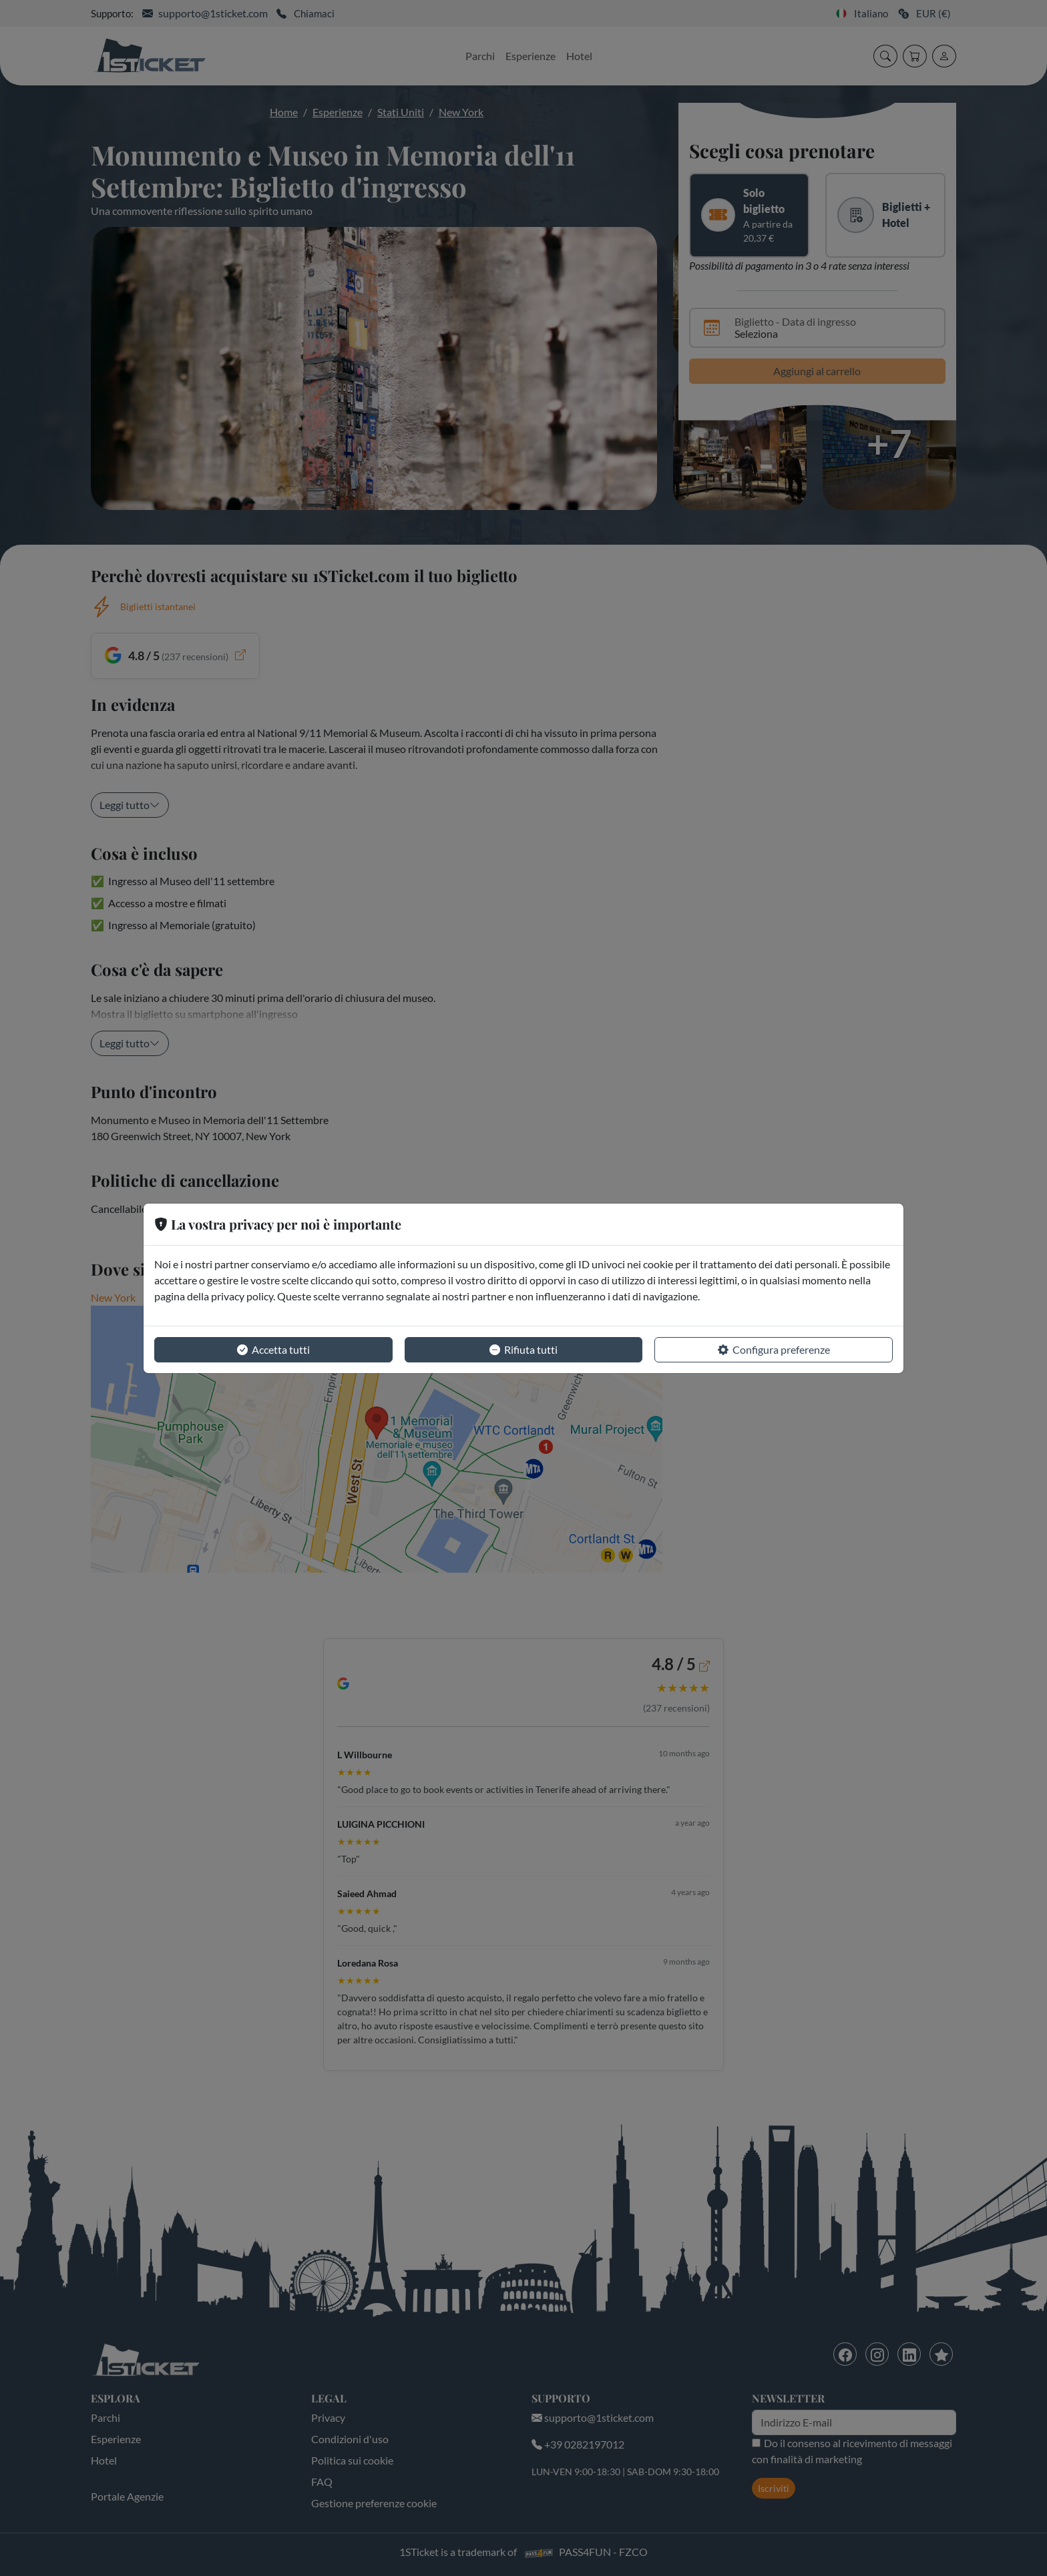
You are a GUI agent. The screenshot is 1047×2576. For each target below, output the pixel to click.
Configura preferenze (774, 1350)
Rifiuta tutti (523, 1350)
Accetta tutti (273, 1350)
